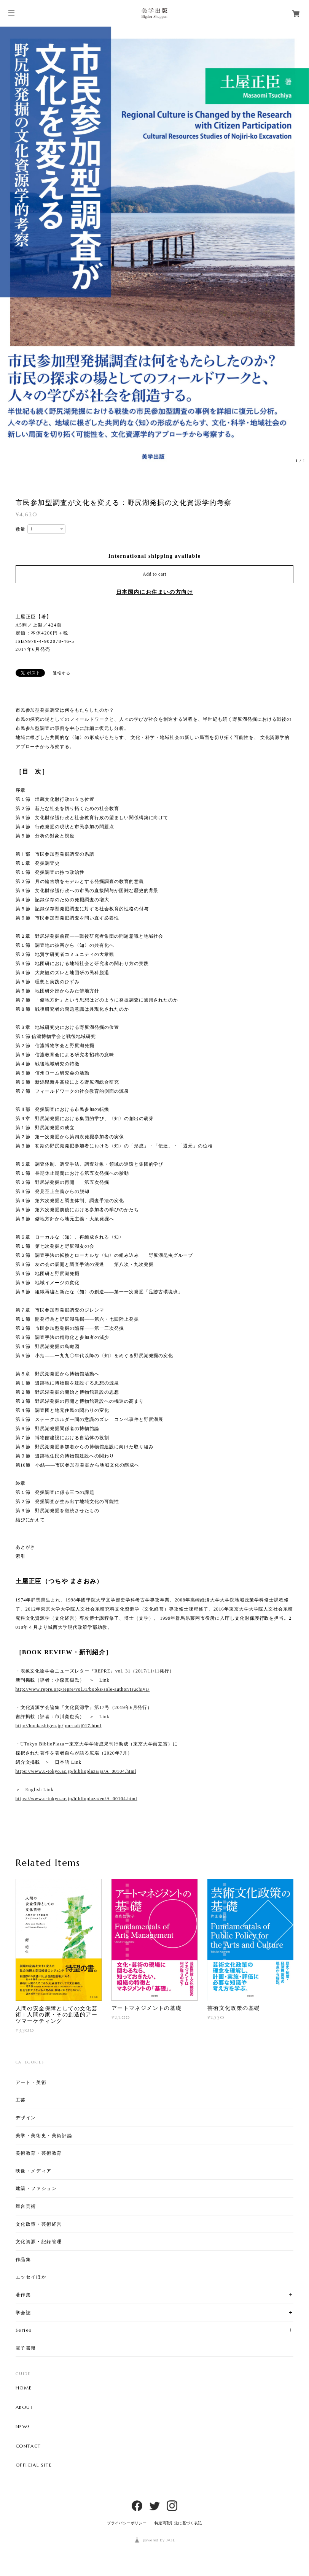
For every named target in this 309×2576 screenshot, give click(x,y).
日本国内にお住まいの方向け (154, 592)
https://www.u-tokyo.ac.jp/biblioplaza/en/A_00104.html (76, 1798)
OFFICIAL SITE (34, 2465)
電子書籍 (26, 2348)
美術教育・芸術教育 (39, 2153)
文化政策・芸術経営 (39, 2224)
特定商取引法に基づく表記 (178, 2523)
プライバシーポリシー (127, 2523)
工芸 (21, 2100)
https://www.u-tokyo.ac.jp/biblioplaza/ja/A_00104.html (76, 1771)
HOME (24, 2388)
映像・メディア (34, 2171)
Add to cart (154, 574)
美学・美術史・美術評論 (44, 2135)
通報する (61, 673)
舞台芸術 (26, 2206)
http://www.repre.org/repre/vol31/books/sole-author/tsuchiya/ (83, 1689)
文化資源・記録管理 (39, 2241)
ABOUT (25, 2407)
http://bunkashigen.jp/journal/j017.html (59, 1725)
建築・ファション (36, 2188)
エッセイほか (31, 2277)
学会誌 (23, 2312)
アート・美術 (31, 2082)
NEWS (23, 2426)
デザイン (26, 2117)
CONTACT (28, 2446)
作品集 (23, 2259)
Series (24, 2330)
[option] (154, 247)
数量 (21, 529)
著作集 (23, 2295)
